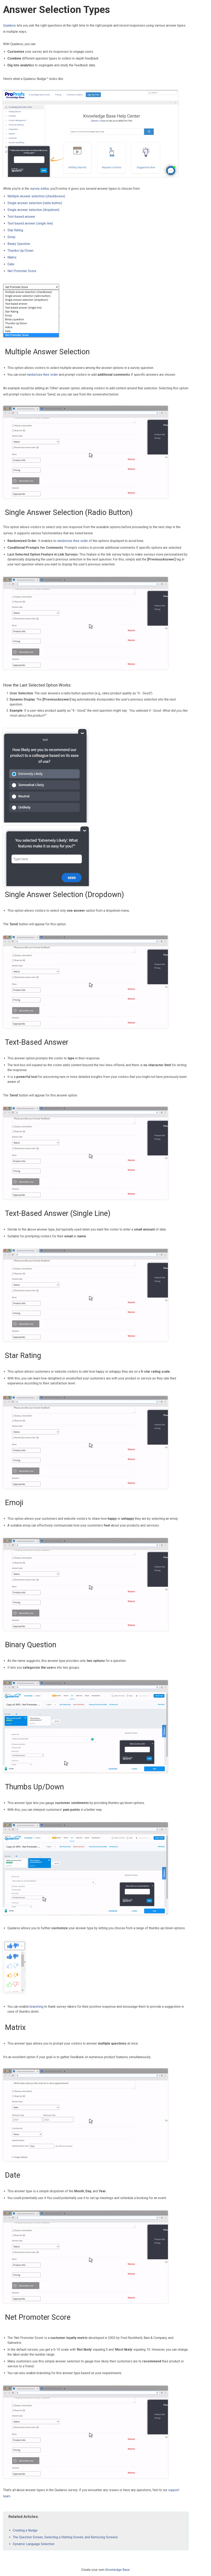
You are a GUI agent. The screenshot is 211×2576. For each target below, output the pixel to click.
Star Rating (15, 230)
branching (36, 2007)
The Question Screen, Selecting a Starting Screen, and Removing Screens (65, 2537)
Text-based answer (21, 217)
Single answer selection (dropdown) (33, 210)
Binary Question (18, 244)
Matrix (11, 257)
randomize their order (42, 375)
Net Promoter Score (21, 271)
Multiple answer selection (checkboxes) (36, 196)
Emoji (11, 237)
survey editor (39, 189)
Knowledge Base (117, 2570)
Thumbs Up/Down (20, 251)
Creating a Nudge (25, 2530)
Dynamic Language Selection (33, 2544)
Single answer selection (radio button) (34, 203)
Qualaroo (9, 25)
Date (10, 264)
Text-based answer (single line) (30, 223)
